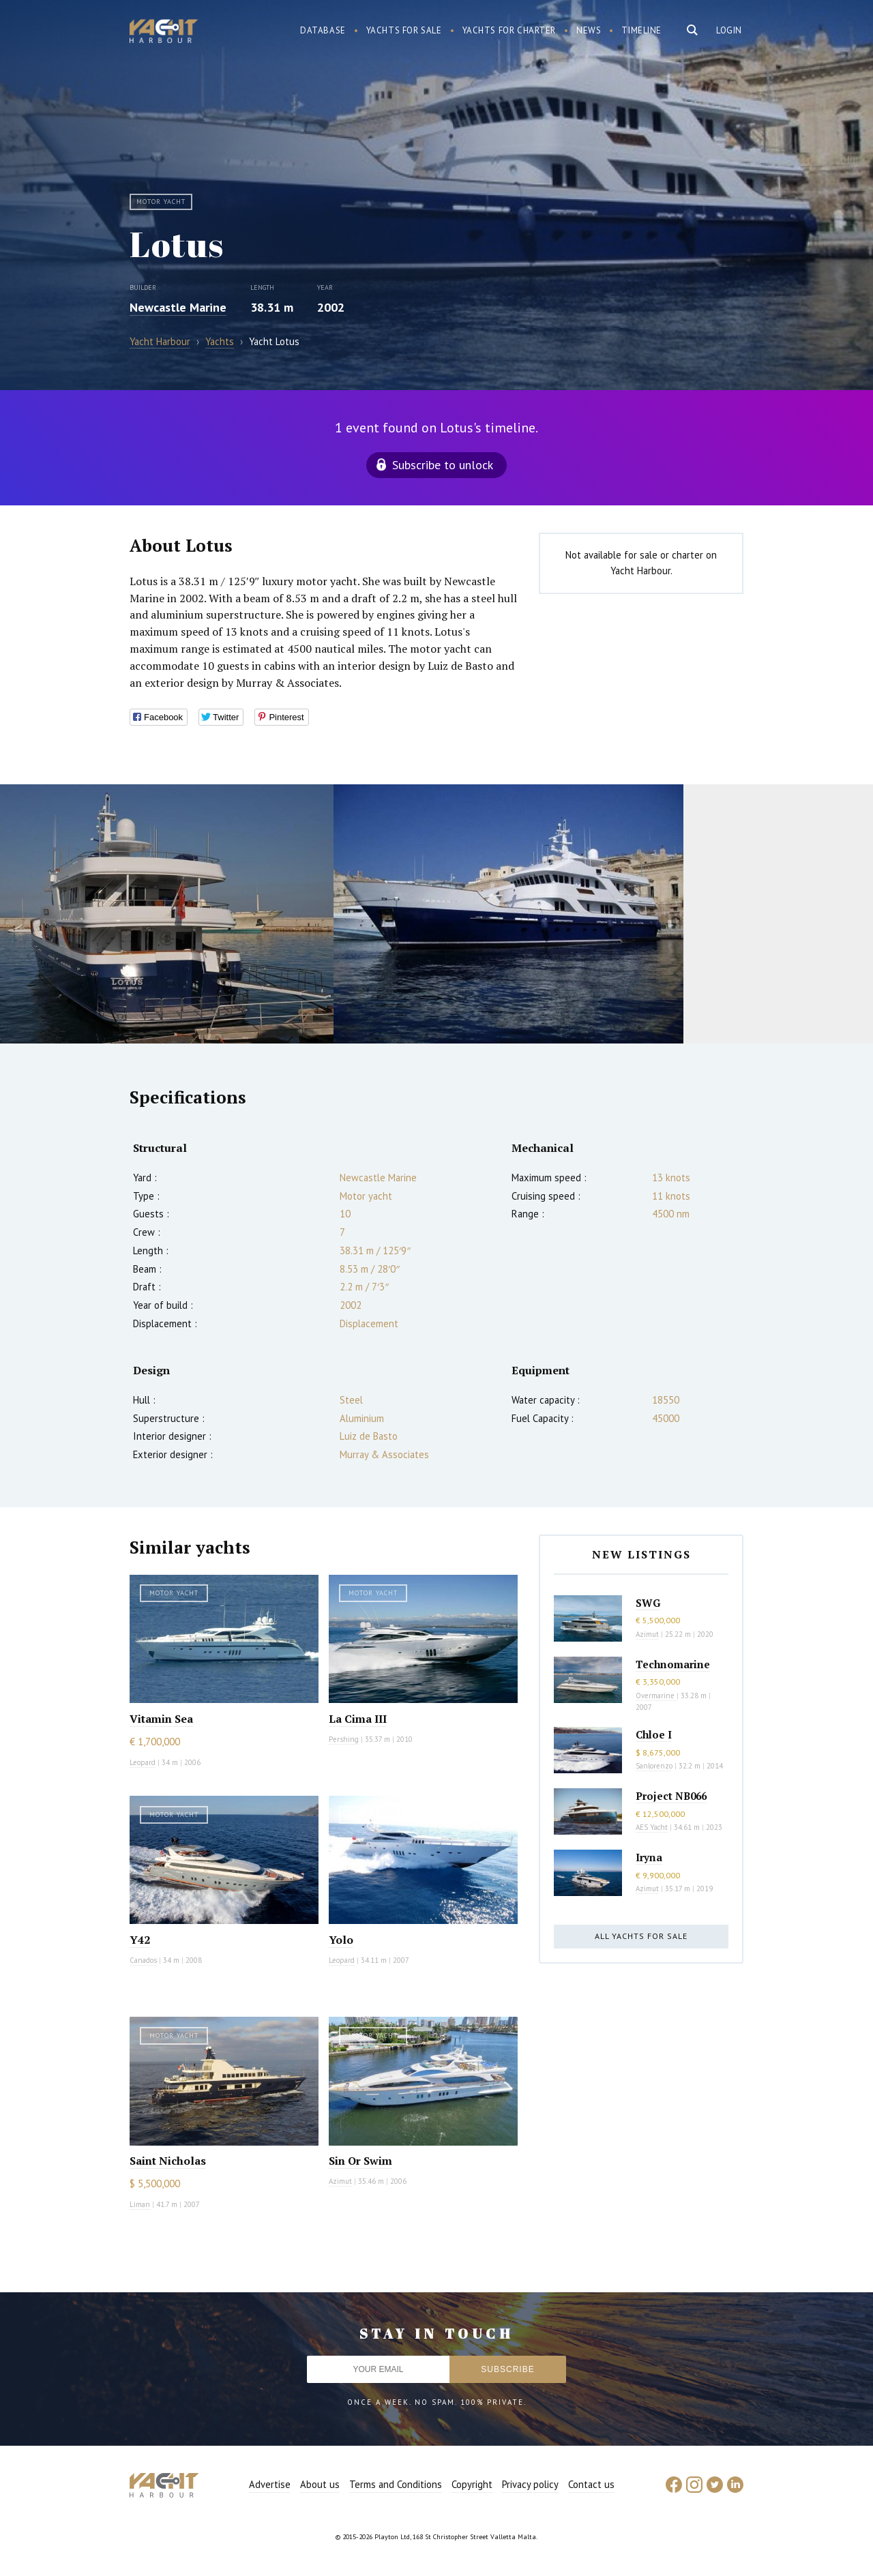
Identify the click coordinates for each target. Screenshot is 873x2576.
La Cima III (358, 1718)
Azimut (340, 2181)
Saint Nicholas (168, 2160)
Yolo (341, 1939)
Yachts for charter (509, 30)
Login (729, 30)
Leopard (143, 1762)
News (588, 30)
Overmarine (656, 1695)
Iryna (649, 1857)
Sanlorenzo (654, 1766)
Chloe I (654, 1734)
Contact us (591, 2484)
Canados (143, 1960)
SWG (648, 1603)
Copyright (472, 2484)
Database (323, 30)
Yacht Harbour (164, 32)
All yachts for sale (641, 1936)
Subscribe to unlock (442, 465)
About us (320, 2484)
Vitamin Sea (161, 1718)
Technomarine (673, 1664)
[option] (167, 913)
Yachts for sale (404, 30)
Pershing (344, 1739)
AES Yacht (652, 1827)
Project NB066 (671, 1796)
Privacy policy (530, 2484)
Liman (140, 2204)
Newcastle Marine (178, 307)
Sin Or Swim (360, 2160)
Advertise (270, 2484)
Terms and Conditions (395, 2484)
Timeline (641, 30)
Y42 (140, 1939)
